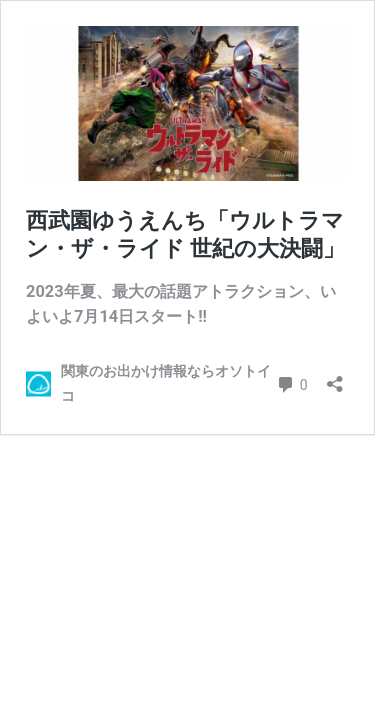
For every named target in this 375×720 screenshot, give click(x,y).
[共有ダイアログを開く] (335, 377)
